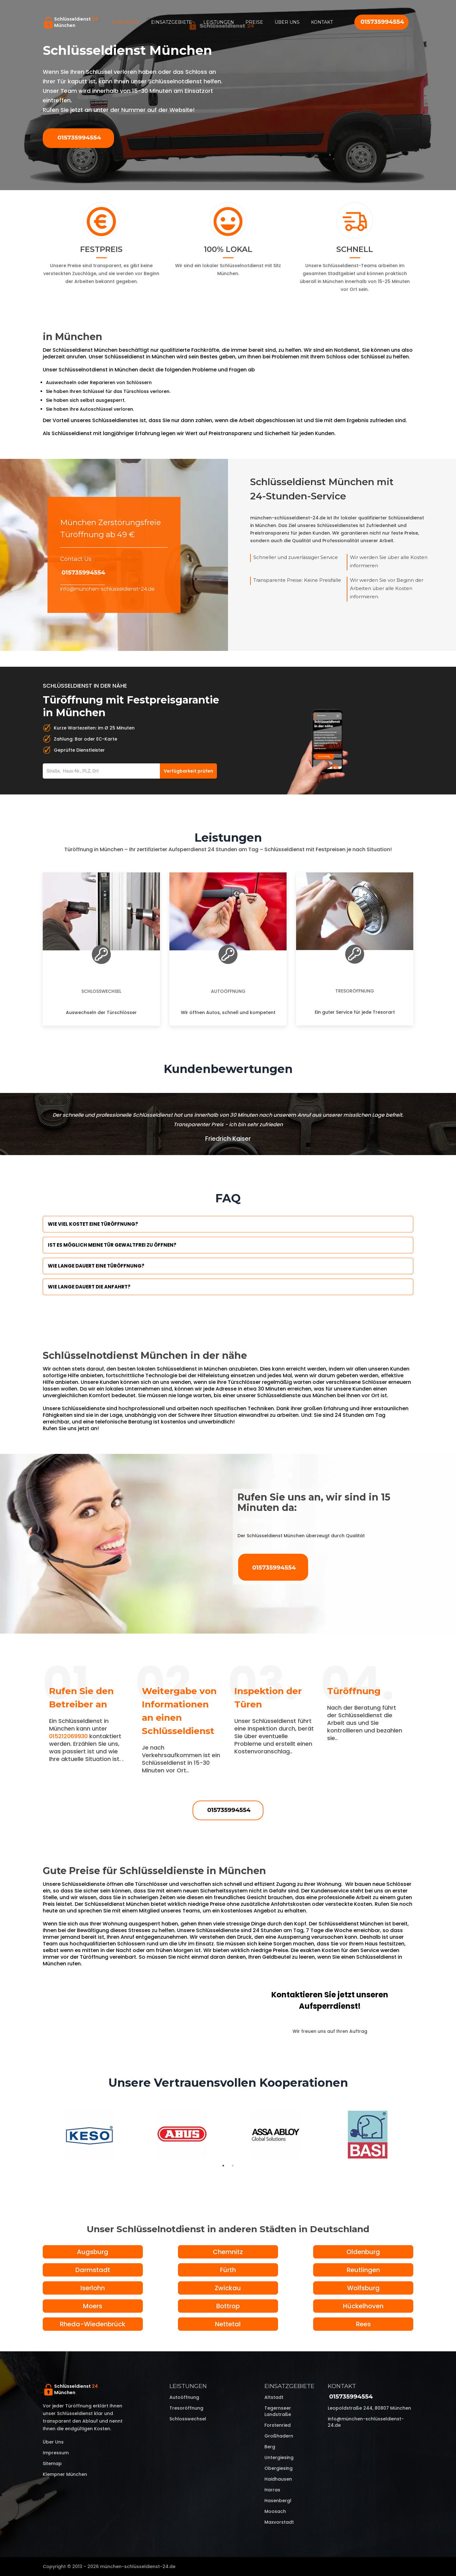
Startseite (126, 22)
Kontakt (322, 22)
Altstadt (273, 2397)
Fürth (228, 2269)
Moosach (275, 2511)
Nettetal (228, 2324)
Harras (272, 2490)
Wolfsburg (363, 2288)
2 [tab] (233, 2165)
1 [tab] (223, 2165)
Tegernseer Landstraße (277, 2411)
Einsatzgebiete (171, 22)
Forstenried (277, 2425)
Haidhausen (278, 2479)
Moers (92, 2306)
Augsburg (92, 2251)
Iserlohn (92, 2288)
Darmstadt (92, 2269)
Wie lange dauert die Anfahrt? (89, 1286)
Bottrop (228, 2306)
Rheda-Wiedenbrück (92, 2324)
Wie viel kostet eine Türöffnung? (93, 1224)
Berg (269, 2447)
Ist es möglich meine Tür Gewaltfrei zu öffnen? (112, 1245)
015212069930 (68, 1736)
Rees (363, 2324)
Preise (254, 22)
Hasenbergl (277, 2500)
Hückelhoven (363, 2306)
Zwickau (228, 2288)
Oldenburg (363, 2251)
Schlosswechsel (101, 991)
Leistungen (218, 22)
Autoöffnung (228, 991)
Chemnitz (228, 2251)
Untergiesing (279, 2457)
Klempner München (65, 2474)
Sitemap (52, 2463)
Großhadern (278, 2436)
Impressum (56, 2453)
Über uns (287, 22)
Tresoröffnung (354, 991)
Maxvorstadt (279, 2522)
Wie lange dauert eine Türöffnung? (96, 1265)
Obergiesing (278, 2468)
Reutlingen (363, 2269)
